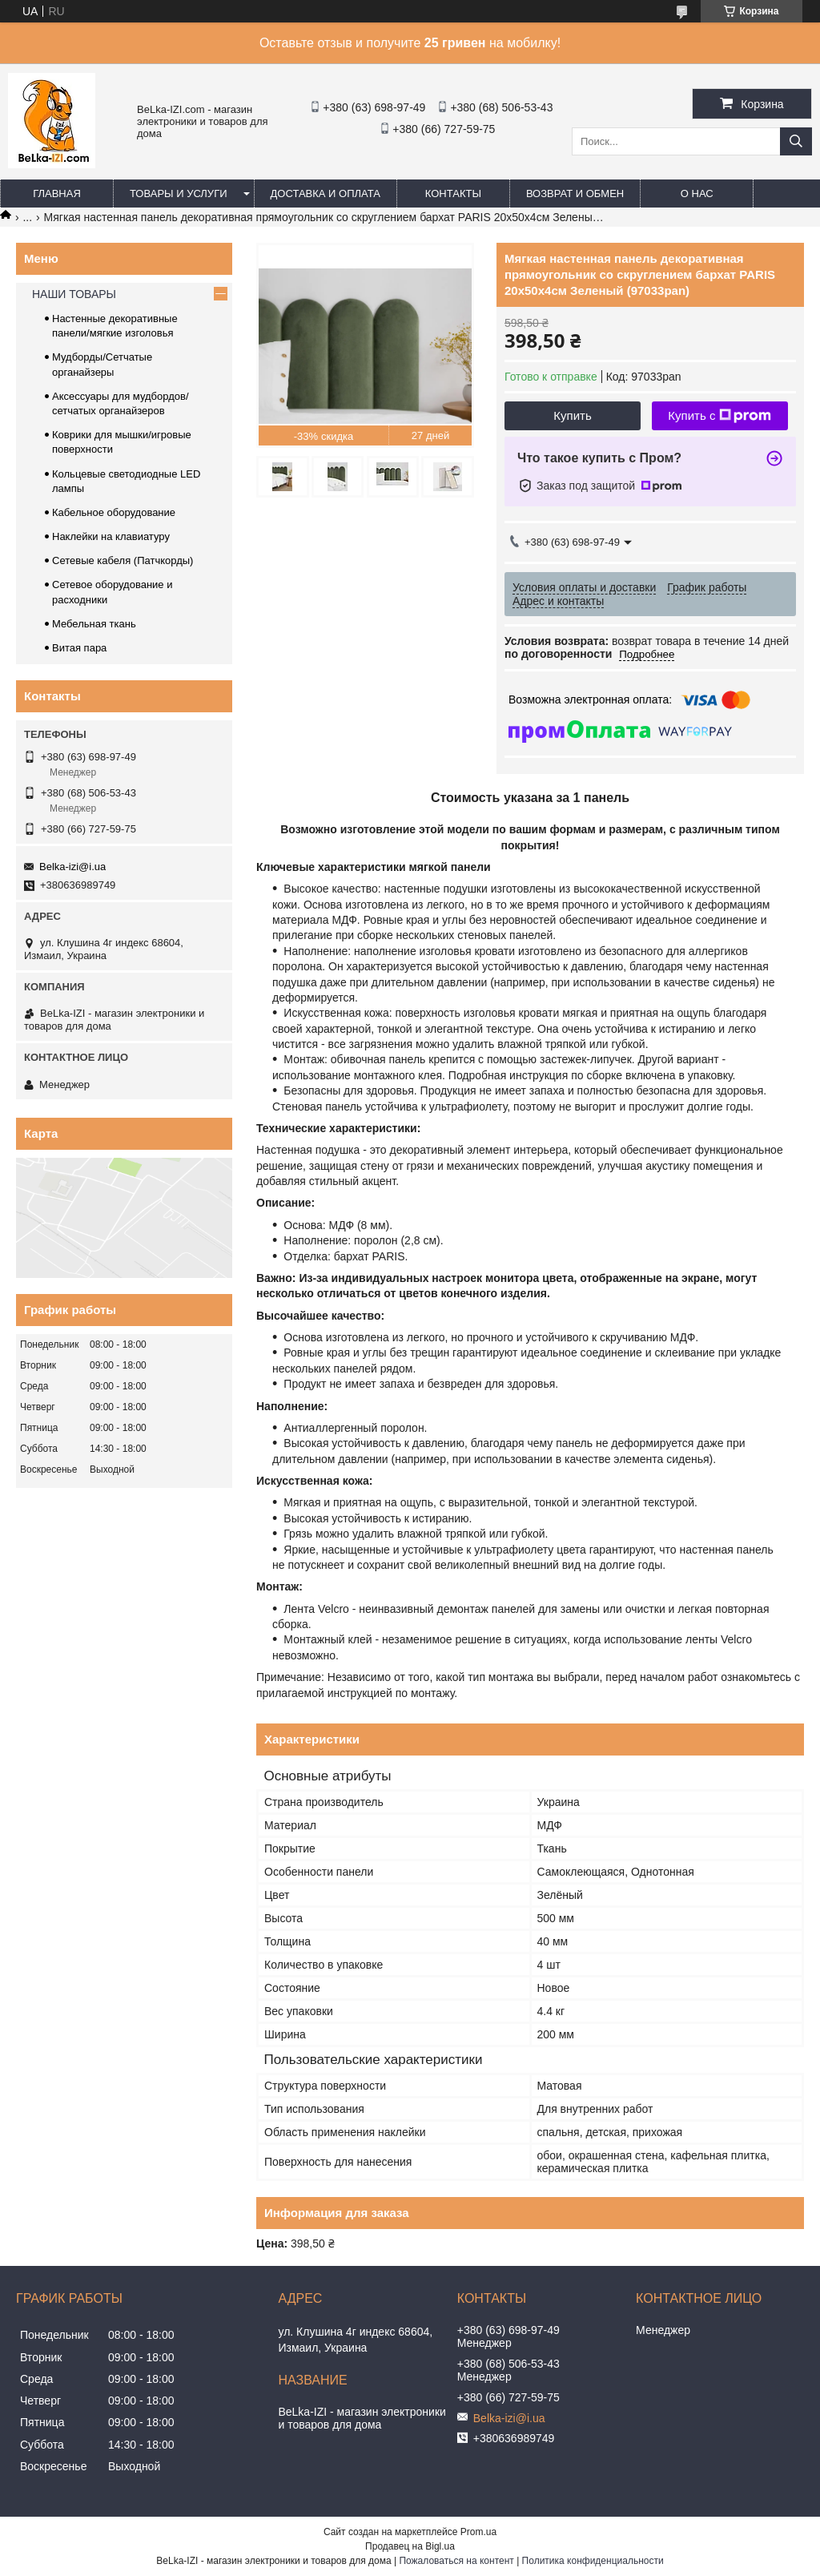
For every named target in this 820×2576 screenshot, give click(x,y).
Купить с (719, 416)
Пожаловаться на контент (456, 2560)
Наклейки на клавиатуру (111, 536)
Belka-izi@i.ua (72, 867)
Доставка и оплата (325, 193)
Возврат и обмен (575, 193)
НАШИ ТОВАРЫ (74, 294)
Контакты (453, 193)
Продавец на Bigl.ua (410, 2546)
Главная (57, 193)
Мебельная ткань (94, 624)
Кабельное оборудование (113, 512)
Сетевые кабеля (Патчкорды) (122, 560)
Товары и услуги (178, 193)
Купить (572, 415)
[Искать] (796, 141)
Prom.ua (478, 2532)
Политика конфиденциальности (593, 2560)
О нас (697, 193)
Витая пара (79, 648)
